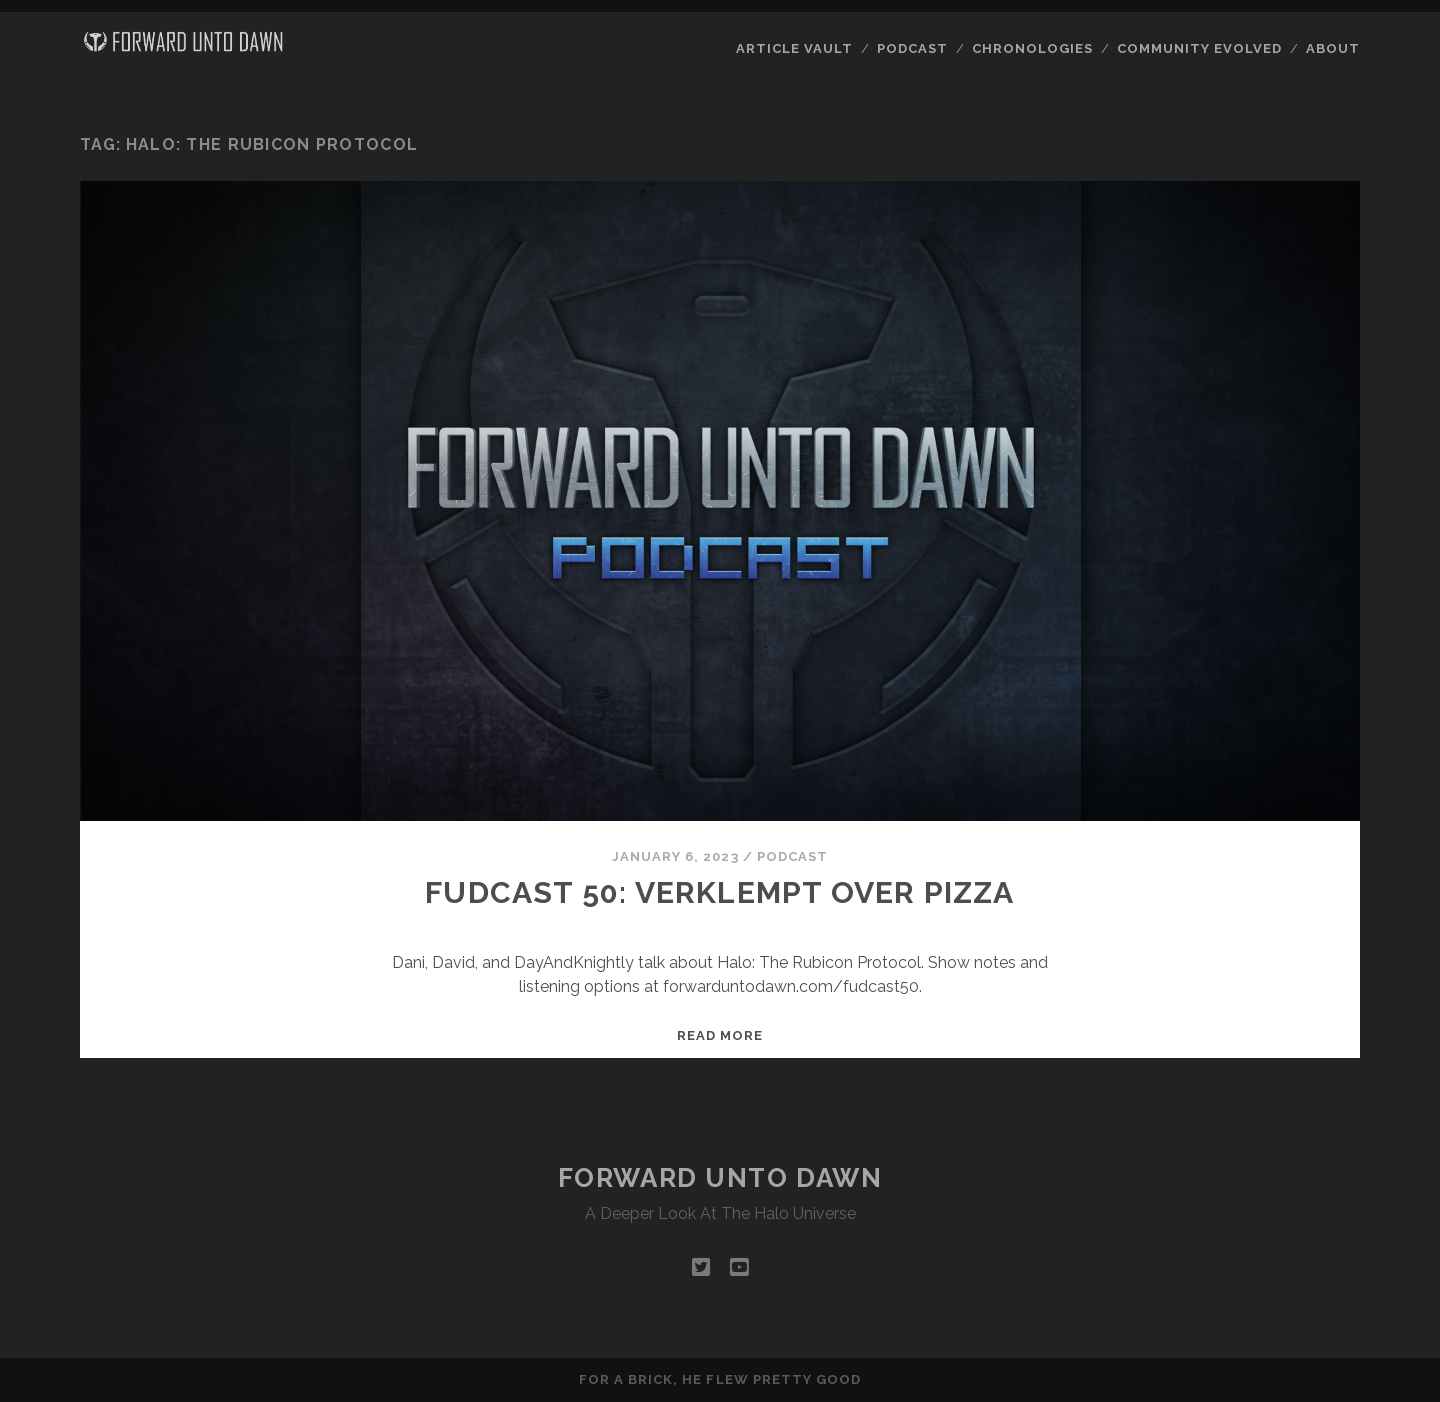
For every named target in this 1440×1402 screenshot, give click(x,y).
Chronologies (1033, 48)
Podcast (912, 48)
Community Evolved (1200, 48)
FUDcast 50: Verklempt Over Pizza (719, 892)
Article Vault (795, 48)
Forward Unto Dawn (720, 1178)
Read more (720, 1035)
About (1333, 48)
